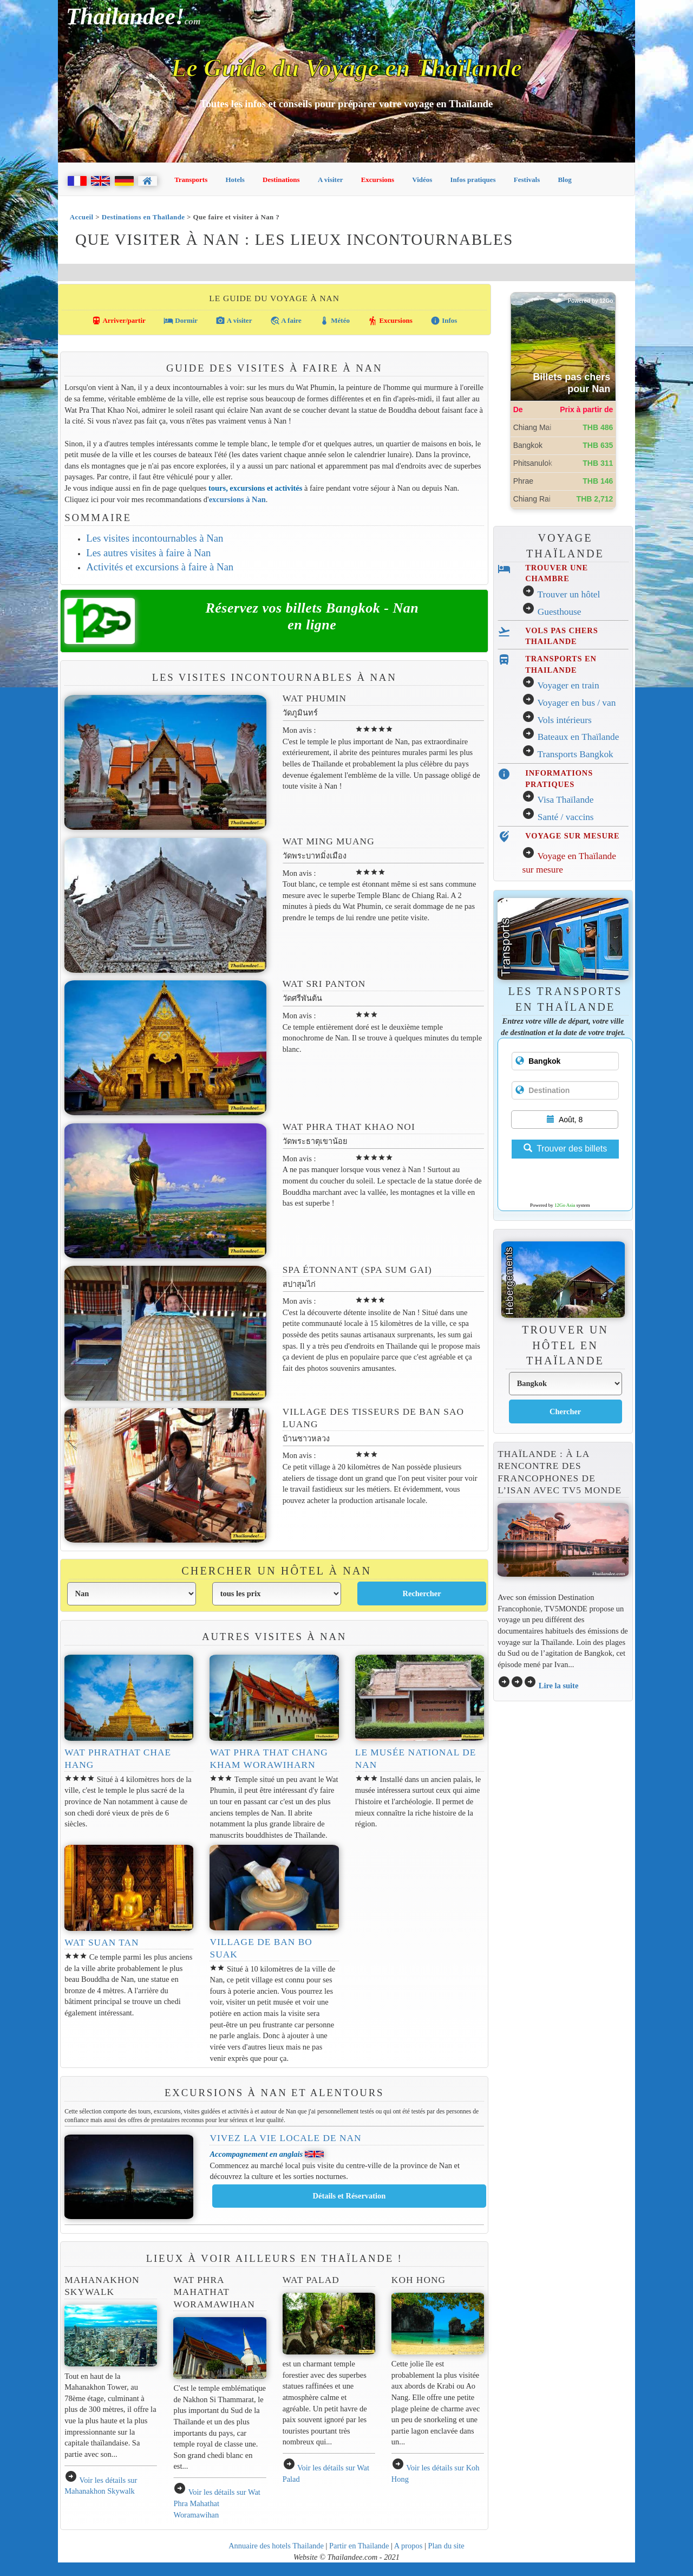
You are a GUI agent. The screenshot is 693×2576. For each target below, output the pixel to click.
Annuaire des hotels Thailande (276, 2545)
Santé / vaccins (566, 817)
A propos (408, 2545)
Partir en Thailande (359, 2545)
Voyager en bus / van (576, 703)
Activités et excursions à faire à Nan (159, 567)
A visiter (330, 179)
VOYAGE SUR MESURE (572, 835)
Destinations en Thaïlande (143, 217)
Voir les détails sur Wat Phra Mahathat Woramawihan (216, 2503)
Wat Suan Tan (101, 1942)
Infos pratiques (473, 179)
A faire (286, 321)
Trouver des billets (565, 1148)
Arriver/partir (118, 321)
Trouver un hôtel (568, 594)
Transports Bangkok (575, 754)
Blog (564, 179)
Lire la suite (559, 1685)
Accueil (82, 217)
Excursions (377, 179)
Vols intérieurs (564, 720)
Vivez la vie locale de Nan (285, 2138)
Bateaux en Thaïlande (578, 737)
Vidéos (422, 179)
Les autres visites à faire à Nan (148, 552)
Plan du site (446, 2545)
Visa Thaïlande (565, 800)
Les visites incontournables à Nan (154, 538)
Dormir (181, 321)
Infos (443, 321)
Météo (334, 321)
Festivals (527, 179)
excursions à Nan (237, 499)
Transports (190, 179)
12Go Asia (564, 1205)
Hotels (235, 179)
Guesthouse (559, 612)
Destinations (281, 179)
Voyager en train (568, 685)
